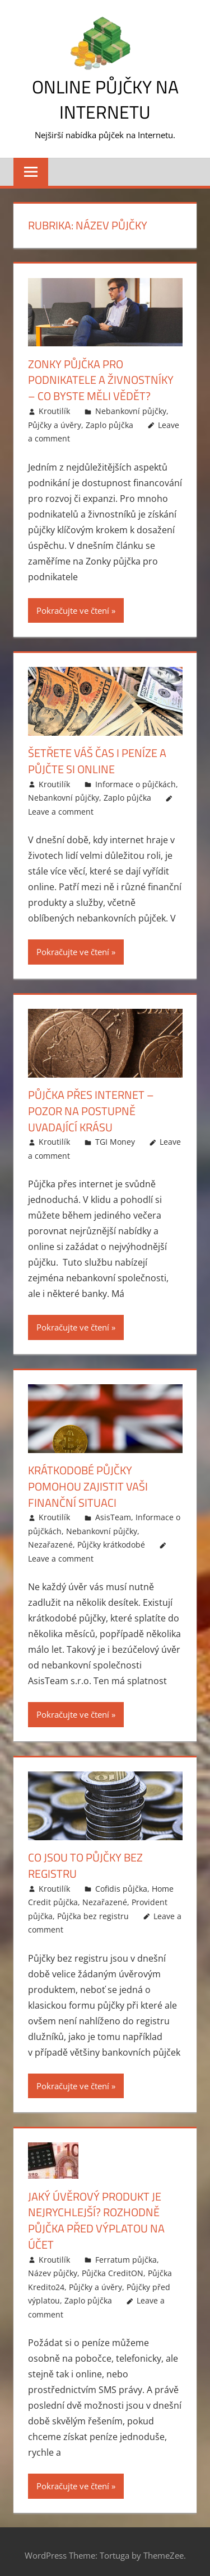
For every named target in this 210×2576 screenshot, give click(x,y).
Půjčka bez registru (93, 1910)
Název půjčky (52, 2265)
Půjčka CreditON (112, 2265)
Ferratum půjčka (126, 2251)
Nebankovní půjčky (130, 410)
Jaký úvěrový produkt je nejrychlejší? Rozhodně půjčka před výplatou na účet (96, 2214)
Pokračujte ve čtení (72, 608)
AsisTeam (113, 1512)
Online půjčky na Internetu (105, 99)
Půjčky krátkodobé (111, 1540)
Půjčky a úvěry (54, 423)
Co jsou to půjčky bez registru (85, 1860)
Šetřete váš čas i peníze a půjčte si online (97, 759)
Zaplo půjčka (109, 423)
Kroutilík (54, 410)
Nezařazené (50, 1540)
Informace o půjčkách (135, 782)
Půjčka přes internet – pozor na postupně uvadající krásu (91, 1108)
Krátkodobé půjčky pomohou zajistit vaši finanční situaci (88, 1482)
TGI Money (115, 1138)
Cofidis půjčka (121, 1882)
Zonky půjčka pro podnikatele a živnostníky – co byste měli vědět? (101, 379)
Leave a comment (61, 809)
